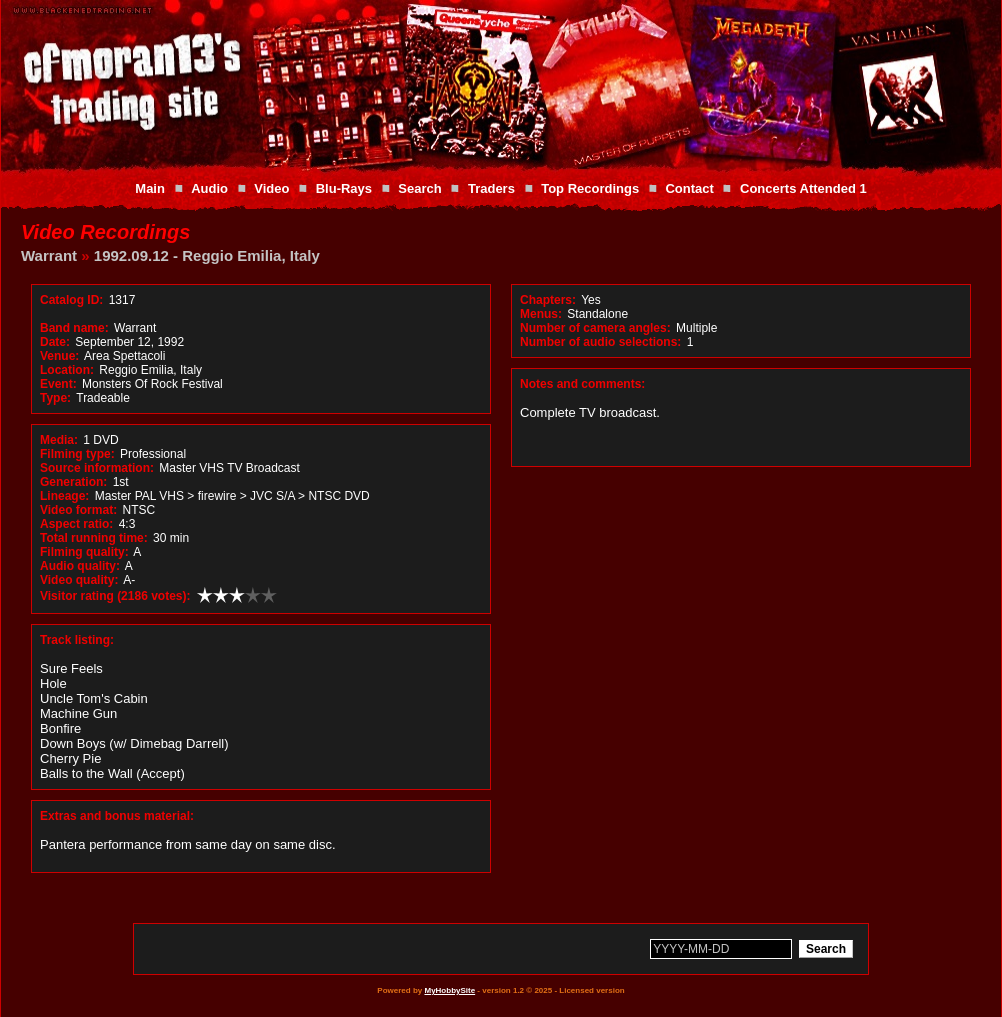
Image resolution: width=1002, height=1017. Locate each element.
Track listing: (77, 640)
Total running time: (94, 538)
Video (271, 188)
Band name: (74, 328)
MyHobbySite (449, 990)
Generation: (73, 482)
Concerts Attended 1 (803, 188)
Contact (689, 188)
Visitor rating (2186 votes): (115, 596)
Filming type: (77, 454)
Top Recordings (590, 188)
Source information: (97, 468)
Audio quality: (80, 566)
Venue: (59, 356)
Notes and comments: (582, 384)
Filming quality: (84, 552)
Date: (55, 342)
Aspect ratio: (76, 524)
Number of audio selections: (600, 342)
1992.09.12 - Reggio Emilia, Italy (207, 255)
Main (150, 188)
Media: (59, 440)
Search (419, 188)
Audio (209, 188)
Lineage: (64, 496)
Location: (67, 370)
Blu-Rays (344, 188)
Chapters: (548, 300)
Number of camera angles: (595, 328)
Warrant (49, 255)
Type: (55, 398)
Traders (491, 188)
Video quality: (79, 580)
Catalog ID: (71, 300)
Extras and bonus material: (117, 816)
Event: (58, 384)
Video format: (78, 510)
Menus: (541, 314)
